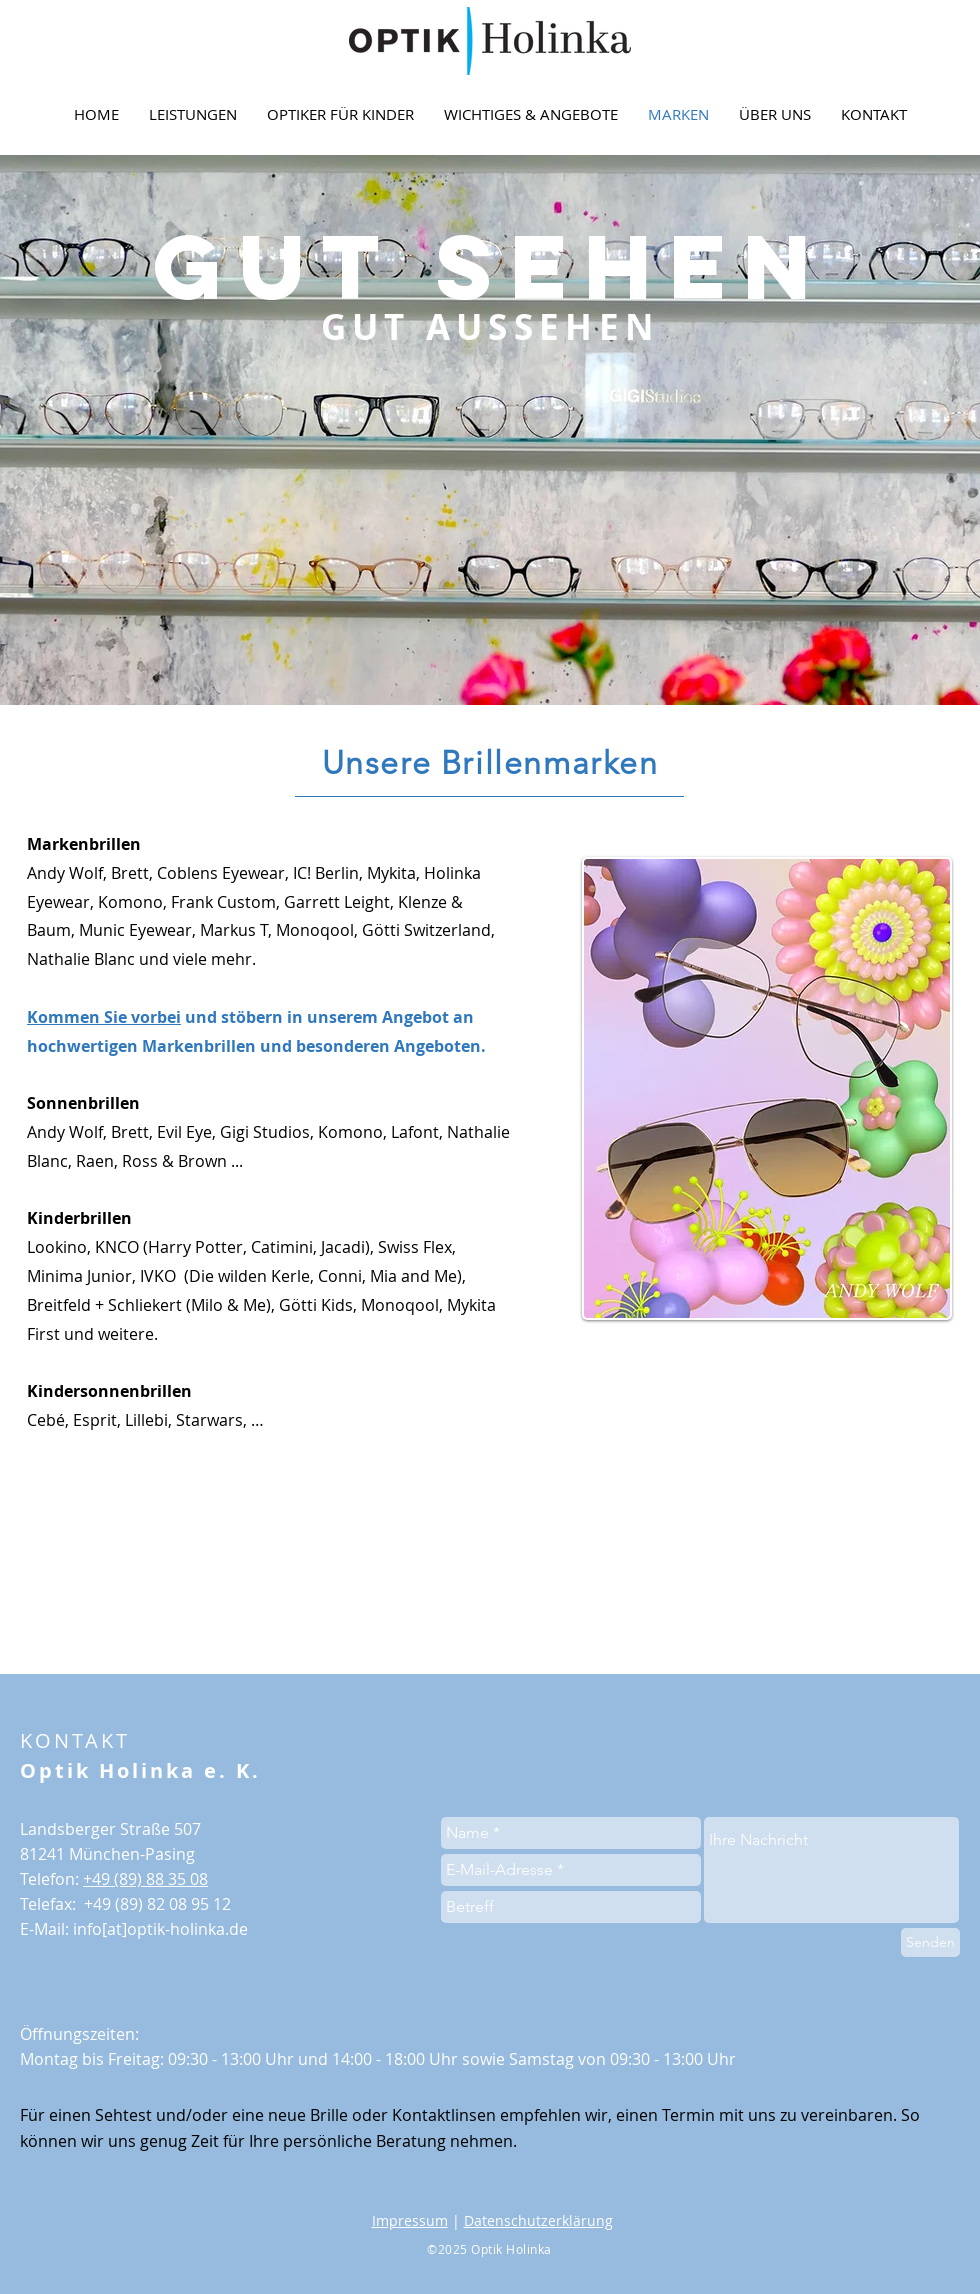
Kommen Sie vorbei (104, 1017)
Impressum (410, 2220)
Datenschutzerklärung (538, 2220)
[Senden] (930, 1942)
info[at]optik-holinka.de (160, 1929)
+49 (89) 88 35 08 (145, 1879)
